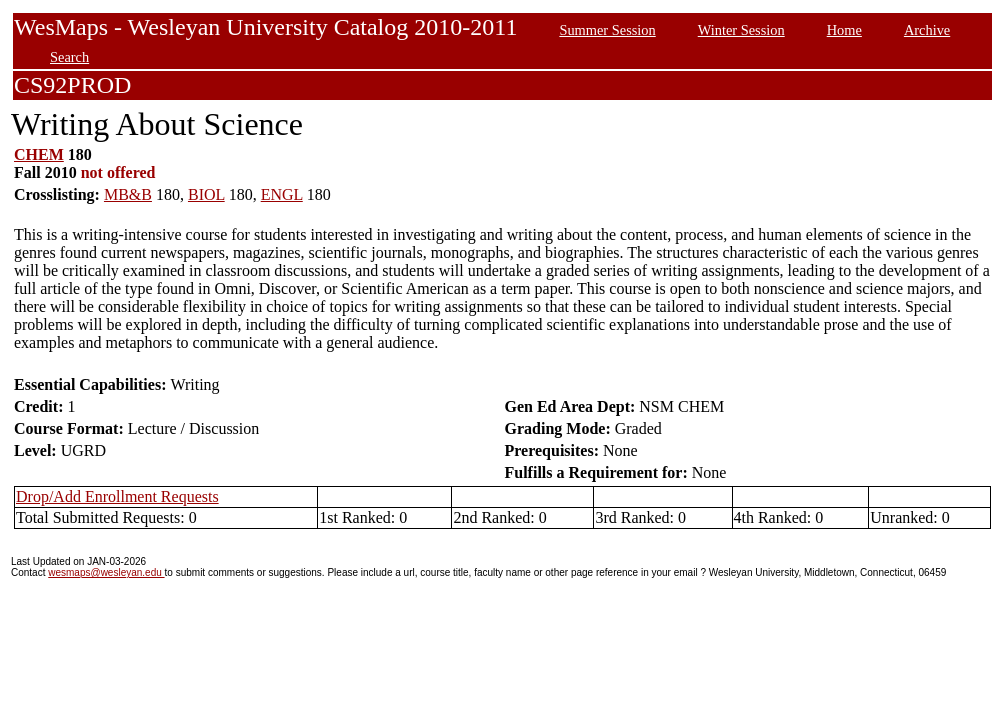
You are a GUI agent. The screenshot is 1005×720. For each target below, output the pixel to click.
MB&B (128, 194)
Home (844, 30)
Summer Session (607, 30)
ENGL (282, 194)
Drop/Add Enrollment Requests (117, 496)
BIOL (206, 194)
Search (69, 57)
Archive (927, 30)
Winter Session (741, 30)
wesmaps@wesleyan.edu (106, 572)
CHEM (39, 154)
